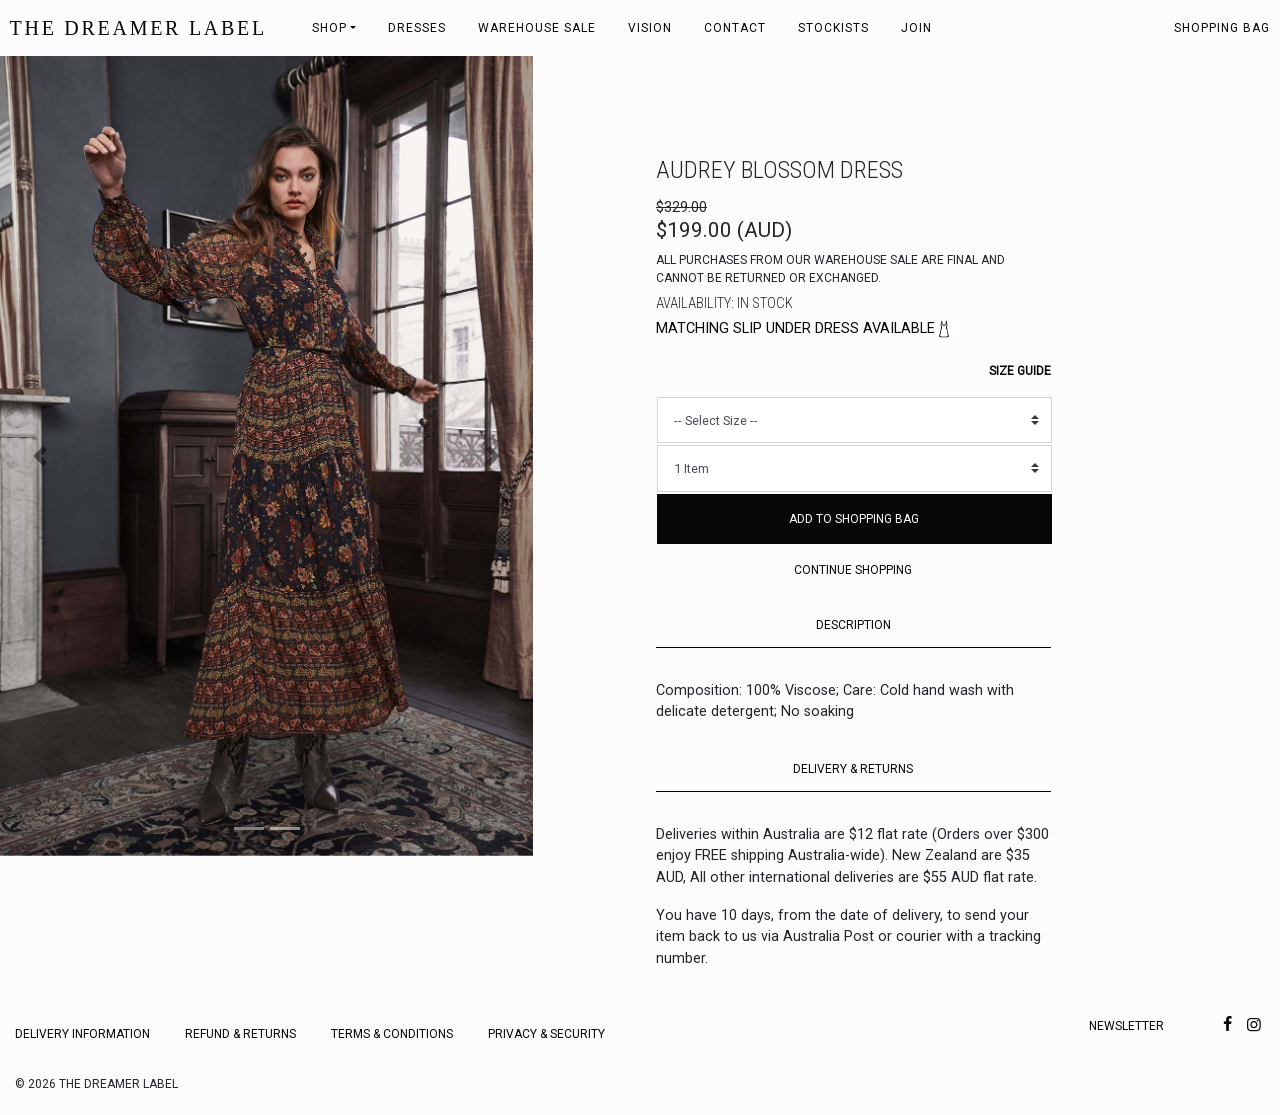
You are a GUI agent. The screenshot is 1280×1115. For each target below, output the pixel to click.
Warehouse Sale (537, 28)
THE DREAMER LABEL (138, 28)
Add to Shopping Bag (854, 519)
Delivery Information (82, 1034)
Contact (735, 28)
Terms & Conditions (392, 1034)
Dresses (417, 28)
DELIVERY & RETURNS (853, 769)
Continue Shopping (853, 570)
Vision (650, 28)
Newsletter (1126, 1026)
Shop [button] (329, 28)
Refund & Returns (240, 1034)
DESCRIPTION (853, 625)
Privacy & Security (546, 1034)
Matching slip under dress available (804, 328)
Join (916, 28)
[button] (40, 456)
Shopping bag (1222, 28)
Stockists (833, 28)
